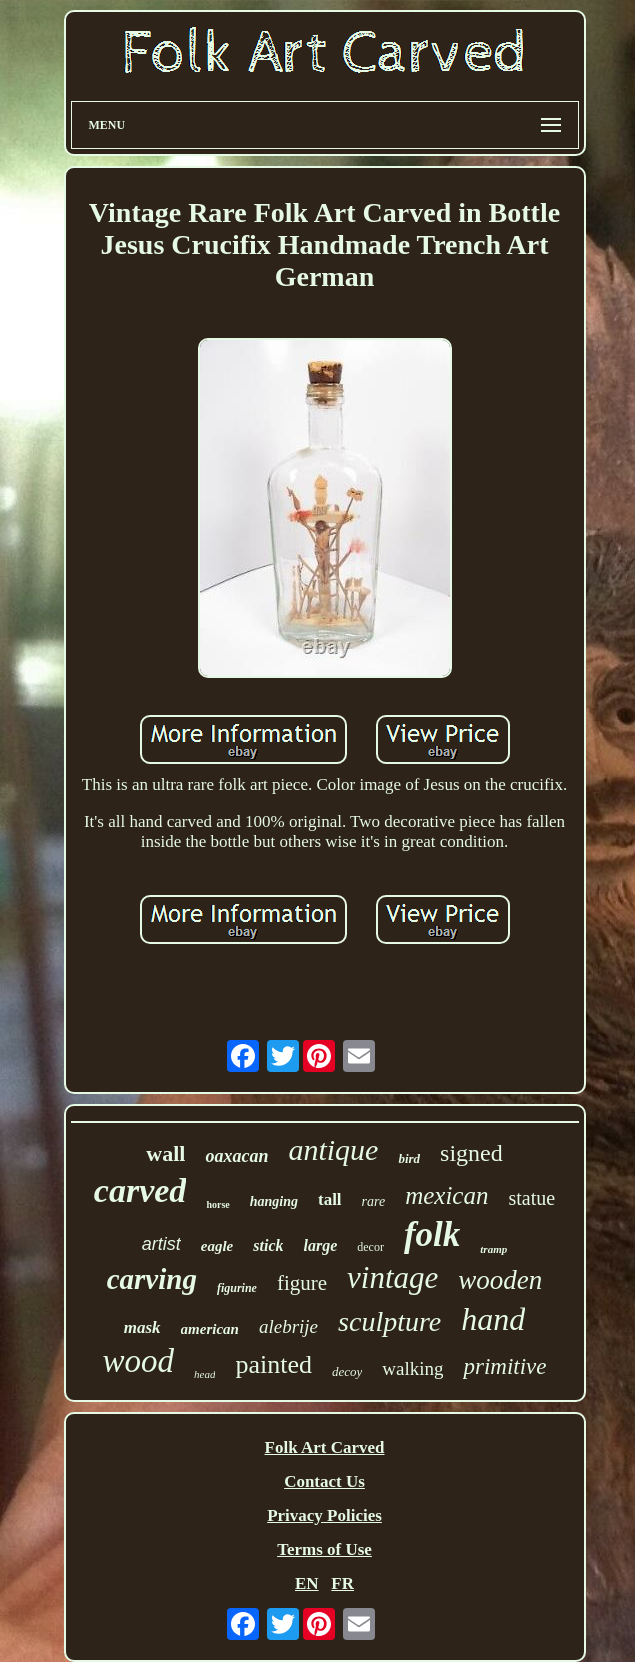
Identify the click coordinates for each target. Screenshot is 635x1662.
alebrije (288, 1326)
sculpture (389, 1321)
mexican (446, 1195)
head (204, 1374)
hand (493, 1319)
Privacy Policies (324, 1515)
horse (217, 1204)
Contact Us (324, 1481)
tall (330, 1199)
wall (165, 1153)
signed (471, 1153)
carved (140, 1190)
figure (302, 1283)
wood (138, 1361)
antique (333, 1149)
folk (432, 1234)
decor (370, 1247)
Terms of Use (324, 1549)
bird (409, 1158)
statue (531, 1198)
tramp (493, 1249)
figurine (237, 1288)
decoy (347, 1371)
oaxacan (236, 1156)
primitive (504, 1366)
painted (273, 1364)
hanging (274, 1201)
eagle (217, 1246)
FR (342, 1583)
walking (412, 1368)
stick (268, 1245)
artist (161, 1244)
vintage (392, 1277)
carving (152, 1279)
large (320, 1245)
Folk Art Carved (325, 1447)
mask (142, 1327)
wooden (500, 1280)
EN (307, 1583)
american (210, 1329)
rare (374, 1201)
